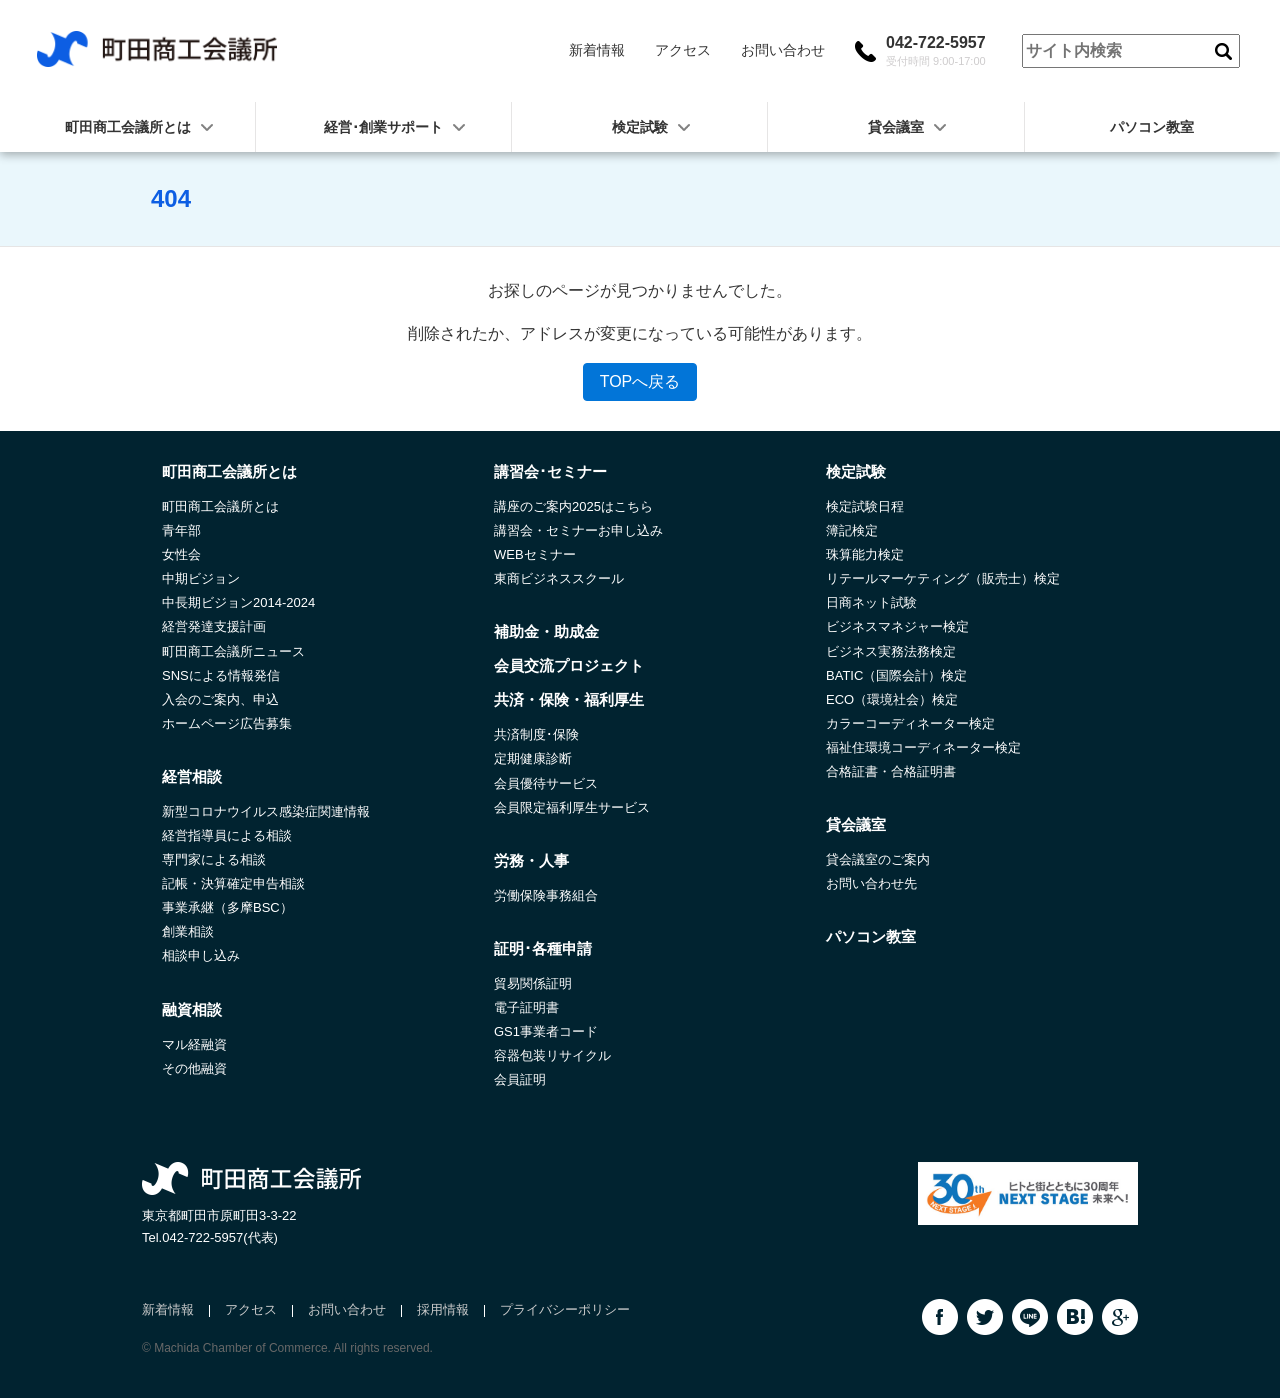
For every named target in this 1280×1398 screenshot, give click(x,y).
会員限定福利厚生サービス (572, 807)
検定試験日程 (865, 506)
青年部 (181, 530)
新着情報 (597, 50)
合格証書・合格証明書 (891, 771)
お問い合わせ (783, 50)
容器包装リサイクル (552, 1055)
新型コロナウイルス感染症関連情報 (266, 811)
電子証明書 (526, 1007)
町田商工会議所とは (220, 506)
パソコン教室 (1152, 127)
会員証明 (520, 1079)
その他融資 (194, 1068)
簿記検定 (852, 530)
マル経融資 (194, 1044)
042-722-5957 (936, 51)
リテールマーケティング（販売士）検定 (943, 578)
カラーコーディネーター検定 (910, 723)
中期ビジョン (201, 578)
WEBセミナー (535, 554)
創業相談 (188, 931)
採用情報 (443, 1309)
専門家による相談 (214, 859)
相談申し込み (201, 955)
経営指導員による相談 (227, 835)
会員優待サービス (546, 783)
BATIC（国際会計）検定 (896, 675)
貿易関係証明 (533, 983)
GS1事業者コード (546, 1031)
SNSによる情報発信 (221, 675)
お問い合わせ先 (871, 883)
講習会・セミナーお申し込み (578, 530)
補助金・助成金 (546, 631)
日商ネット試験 (871, 602)
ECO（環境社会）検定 (892, 699)
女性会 (181, 554)
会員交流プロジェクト (569, 665)
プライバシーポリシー (565, 1309)
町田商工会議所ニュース (233, 651)
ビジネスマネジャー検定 (897, 626)
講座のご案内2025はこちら (573, 506)
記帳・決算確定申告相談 (233, 883)
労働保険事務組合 (546, 895)
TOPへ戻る (640, 381)
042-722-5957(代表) (220, 1237)
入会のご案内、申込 (220, 699)
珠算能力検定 (865, 554)
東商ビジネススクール (559, 578)
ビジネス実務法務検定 (891, 651)
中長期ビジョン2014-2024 (238, 602)
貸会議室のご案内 (878, 859)
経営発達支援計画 (214, 626)
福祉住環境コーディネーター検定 (923, 747)
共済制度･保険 (536, 734)
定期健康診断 (533, 758)
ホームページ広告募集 (227, 723)
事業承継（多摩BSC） (227, 907)
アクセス (683, 50)
